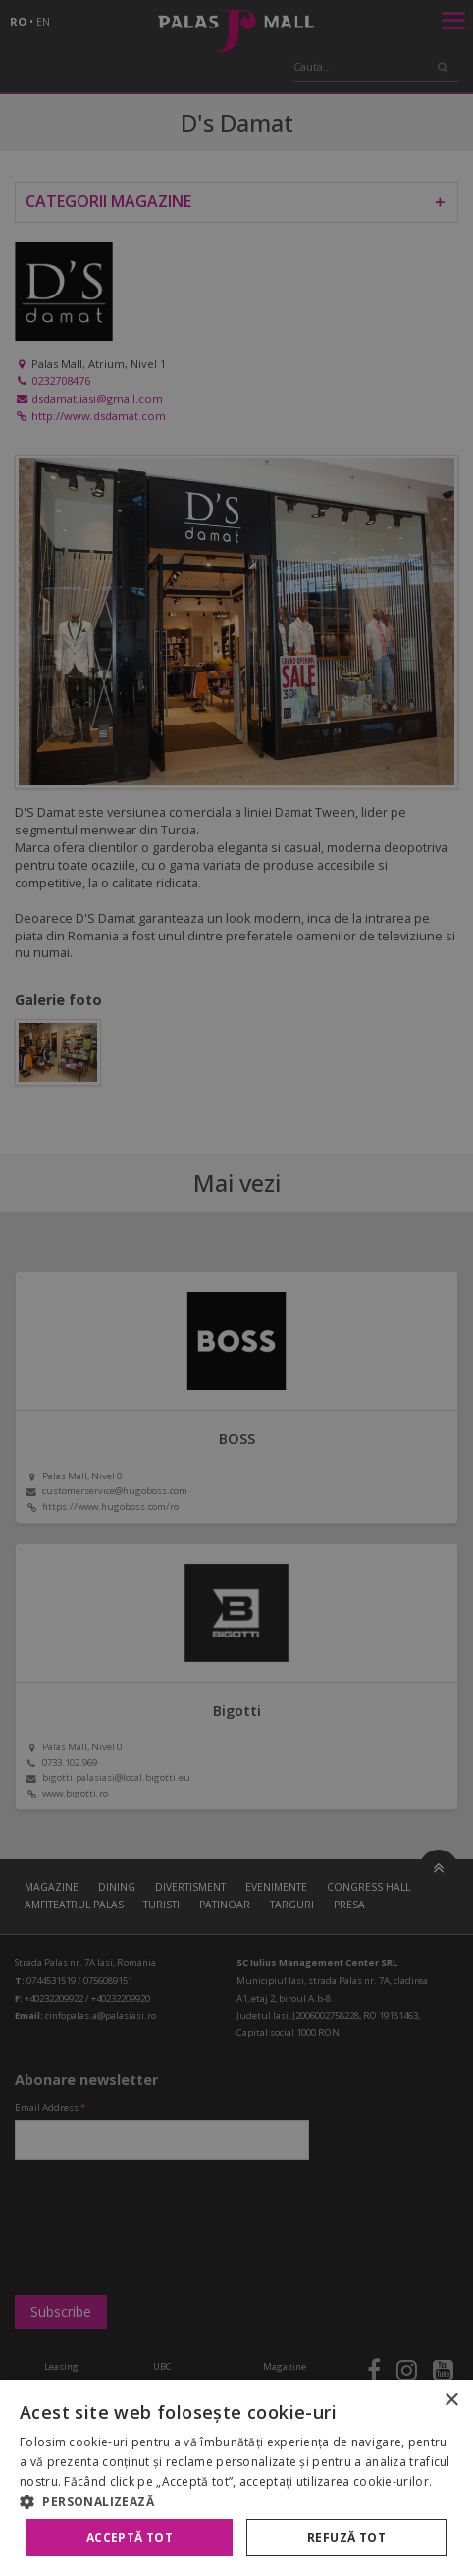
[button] (236, 2501)
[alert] (236, 1288)
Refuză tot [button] (346, 2537)
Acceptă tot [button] (129, 2537)
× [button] (451, 2400)
